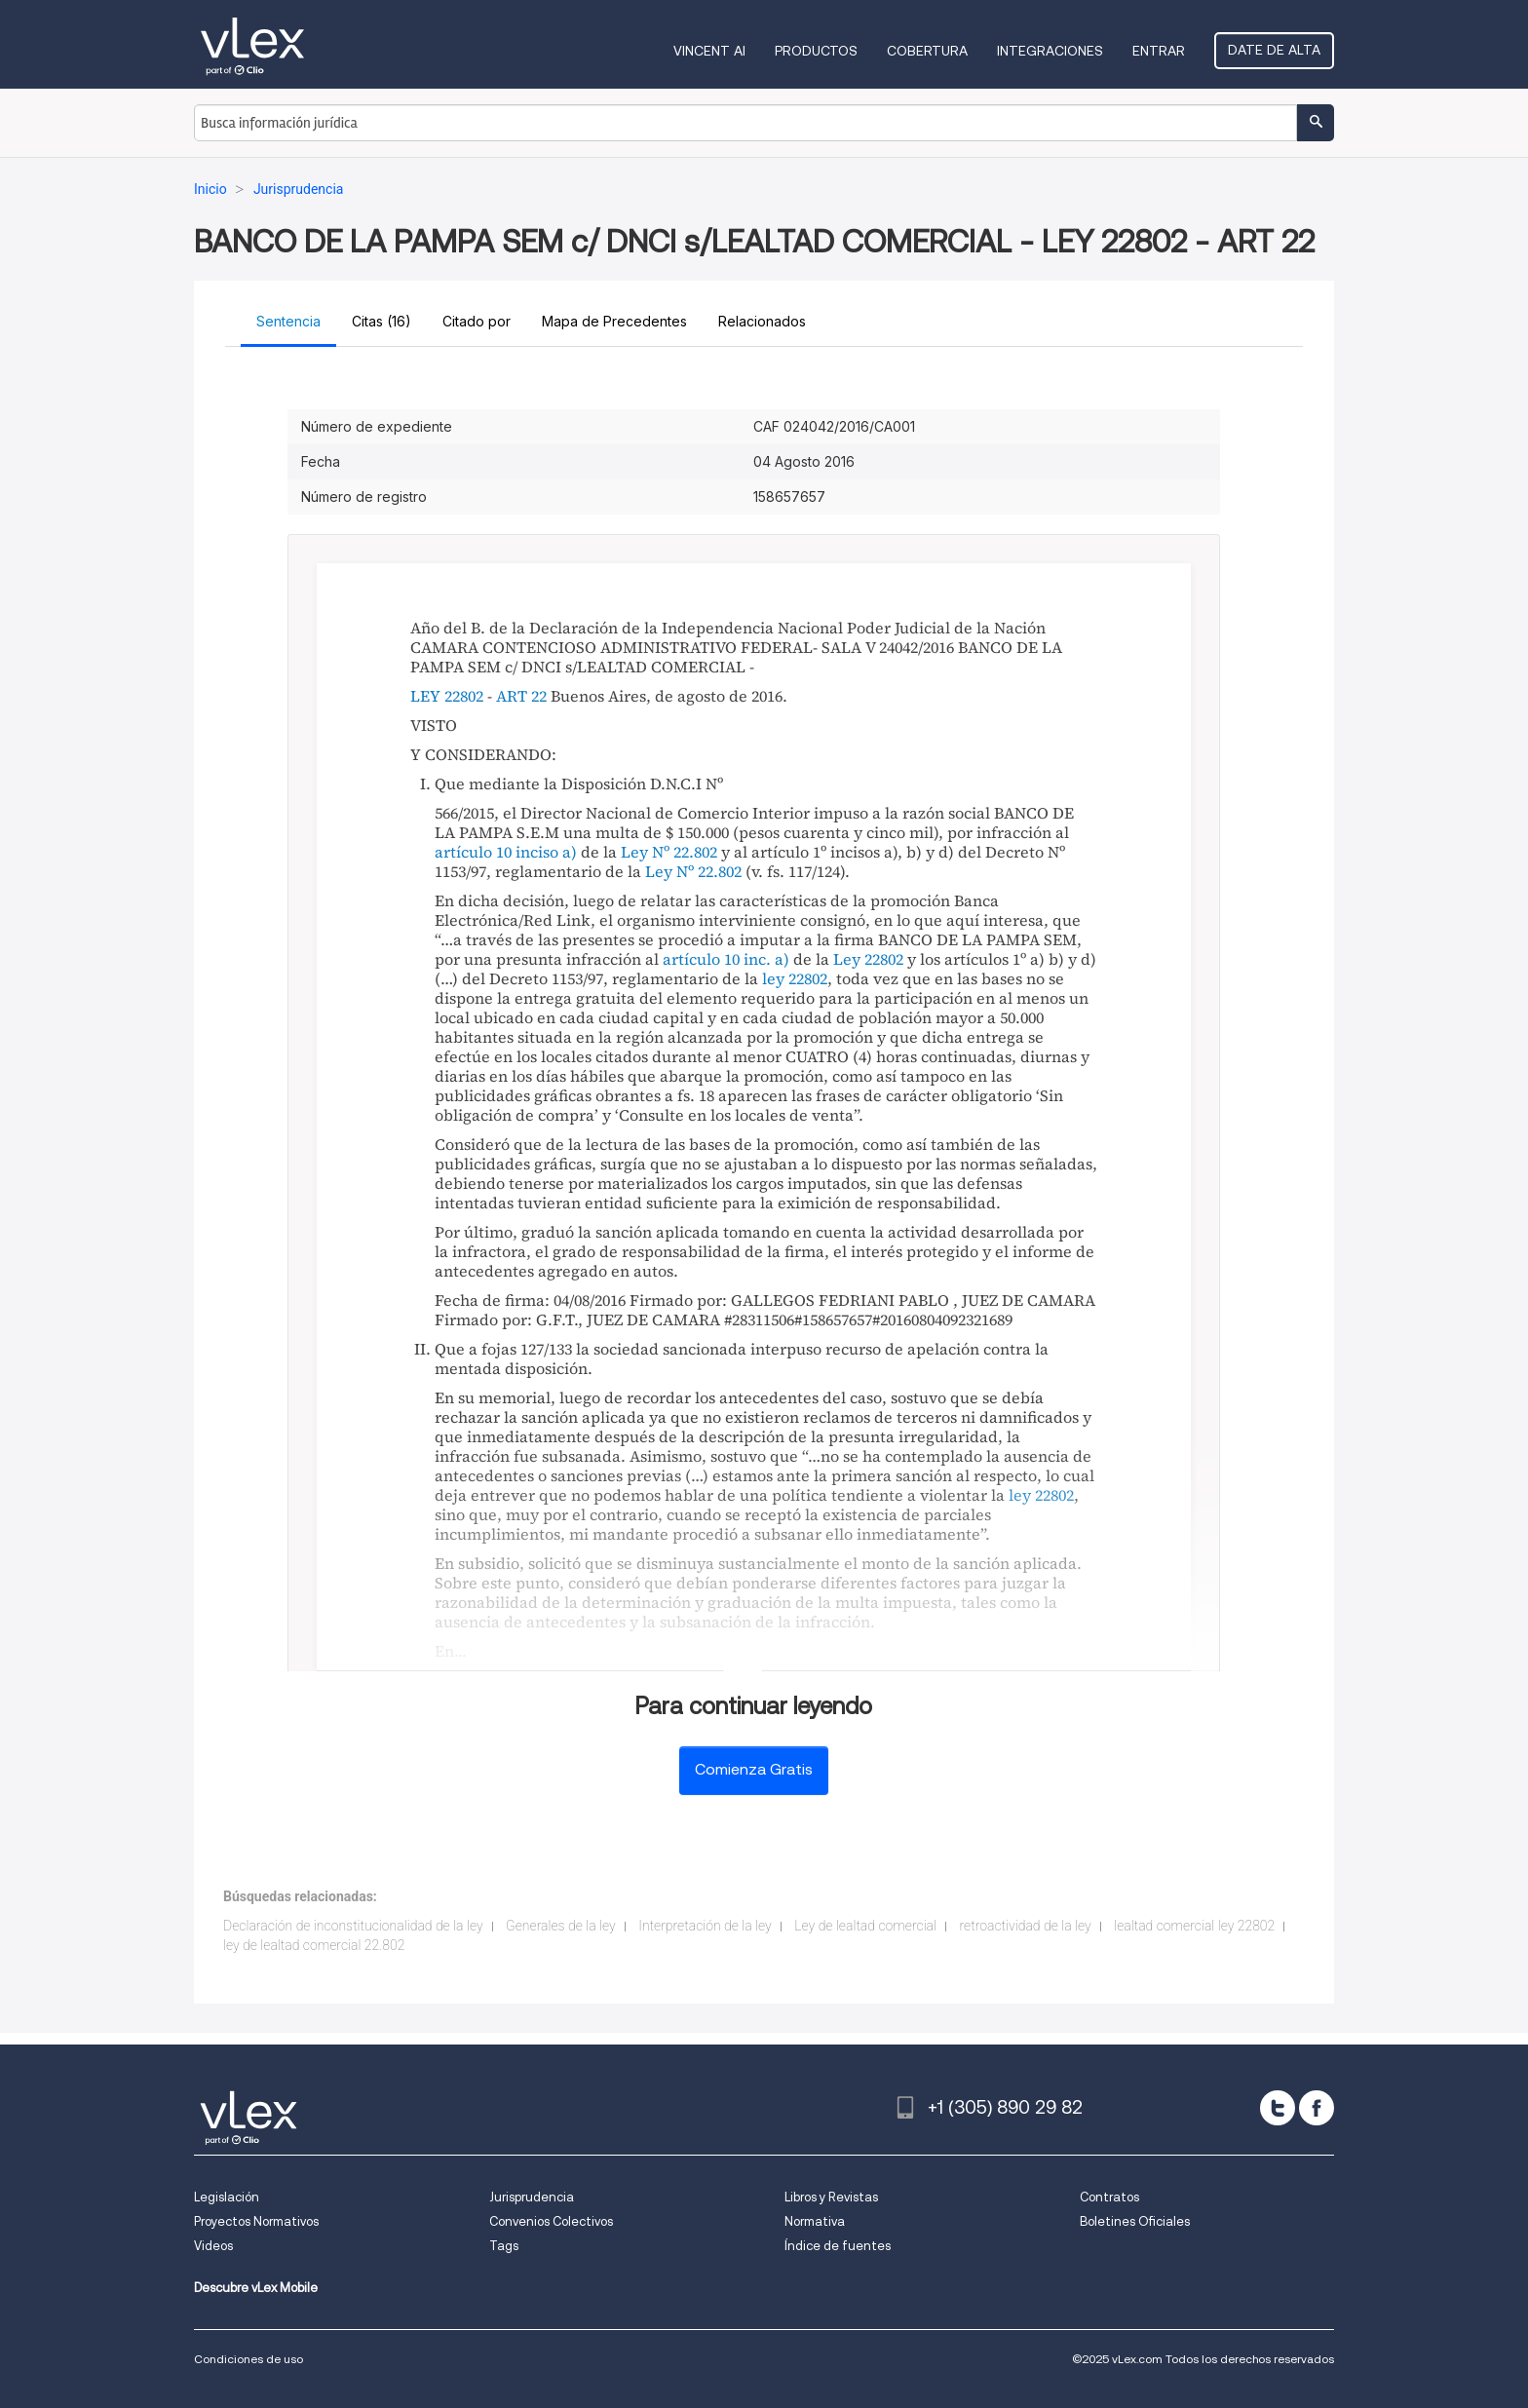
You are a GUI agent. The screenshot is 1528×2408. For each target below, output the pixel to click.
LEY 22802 (446, 696)
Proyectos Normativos (256, 2221)
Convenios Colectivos (551, 2221)
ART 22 (521, 696)
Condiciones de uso (248, 2358)
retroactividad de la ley (1025, 1925)
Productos (816, 50)
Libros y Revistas (831, 2197)
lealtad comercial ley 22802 (1194, 1925)
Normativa (814, 2221)
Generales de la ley (561, 1925)
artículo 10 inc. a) (726, 959)
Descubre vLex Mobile (256, 2287)
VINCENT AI (709, 50)
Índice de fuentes (837, 2245)
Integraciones (1050, 50)
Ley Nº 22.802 (669, 851)
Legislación (226, 2197)
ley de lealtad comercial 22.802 (313, 1945)
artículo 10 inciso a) (506, 851)
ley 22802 (794, 978)
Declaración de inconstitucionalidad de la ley (353, 1925)
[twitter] (1277, 2107)
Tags (503, 2245)
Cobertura (927, 50)
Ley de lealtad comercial (865, 1925)
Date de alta (1274, 49)
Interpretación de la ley (705, 1925)
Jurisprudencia (531, 2197)
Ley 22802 (868, 959)
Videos (213, 2245)
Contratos (1109, 2197)
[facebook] (1316, 2107)
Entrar (1158, 50)
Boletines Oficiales (1135, 2221)
